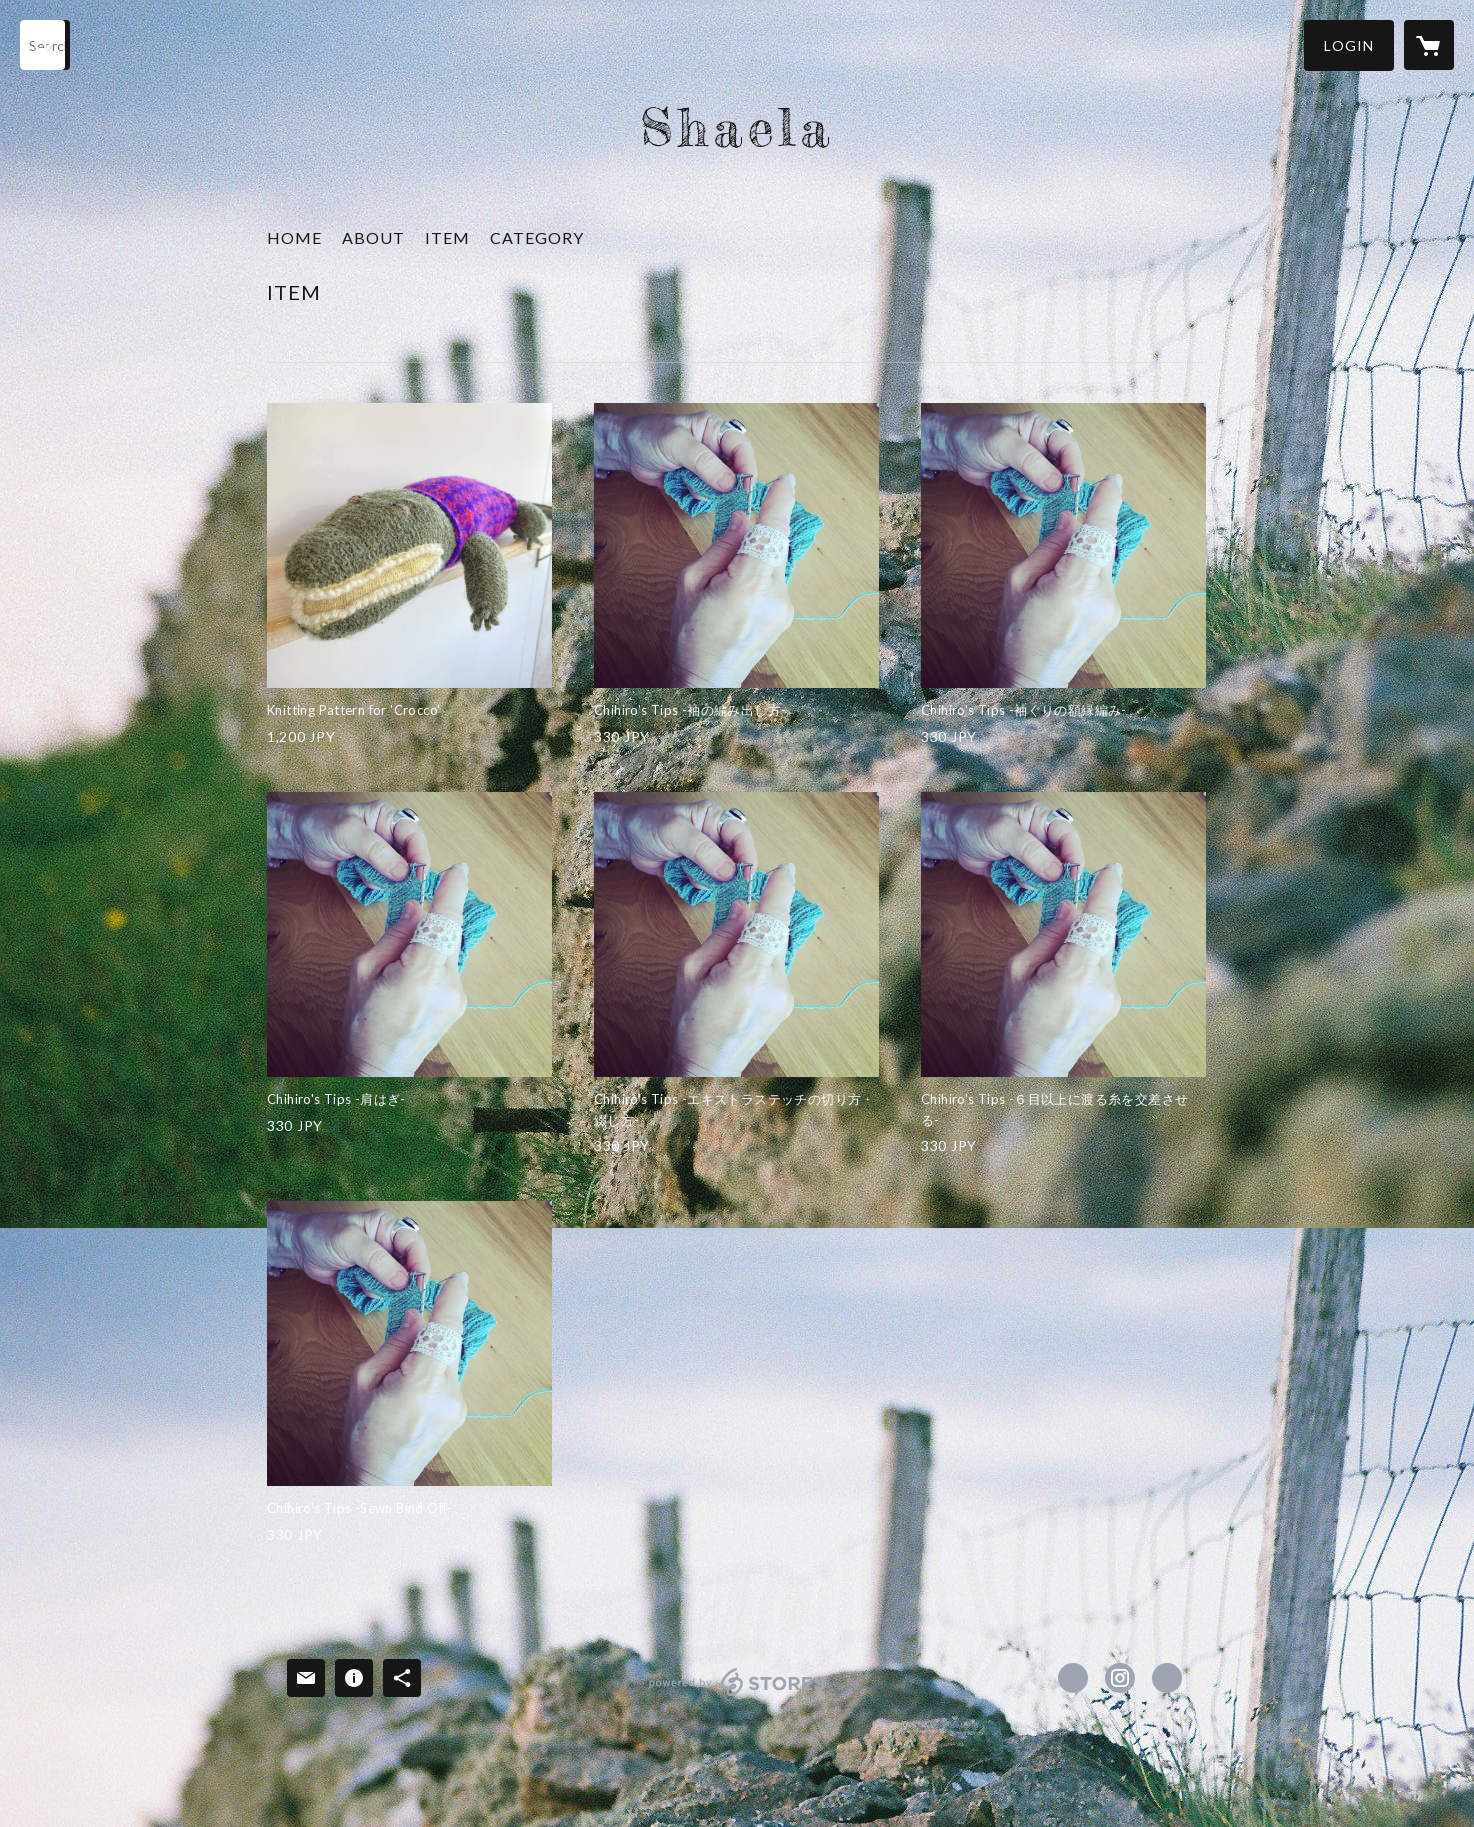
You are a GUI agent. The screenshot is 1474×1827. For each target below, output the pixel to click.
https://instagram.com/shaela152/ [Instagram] (1120, 1678)
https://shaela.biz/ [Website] (1167, 1678)
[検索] (45, 45)
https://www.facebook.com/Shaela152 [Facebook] (1073, 1678)
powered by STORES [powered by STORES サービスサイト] (737, 1695)
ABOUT (373, 237)
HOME (294, 237)
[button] (1349, 45)
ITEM (447, 237)
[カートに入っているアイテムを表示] (1429, 45)
